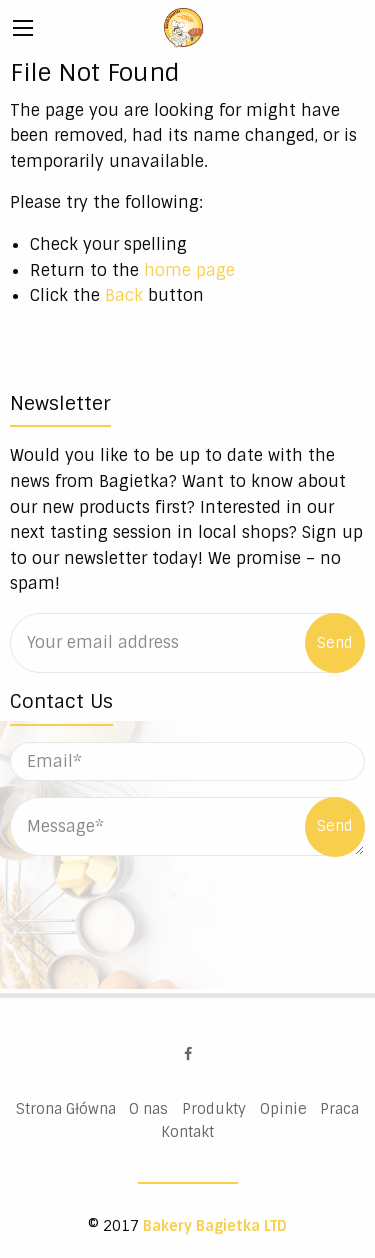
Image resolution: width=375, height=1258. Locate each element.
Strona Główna (66, 1109)
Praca (339, 1109)
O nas (148, 1109)
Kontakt (187, 1132)
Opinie (283, 1109)
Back (124, 295)
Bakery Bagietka (184, 28)
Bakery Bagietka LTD (215, 1226)
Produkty (214, 1109)
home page (189, 270)
